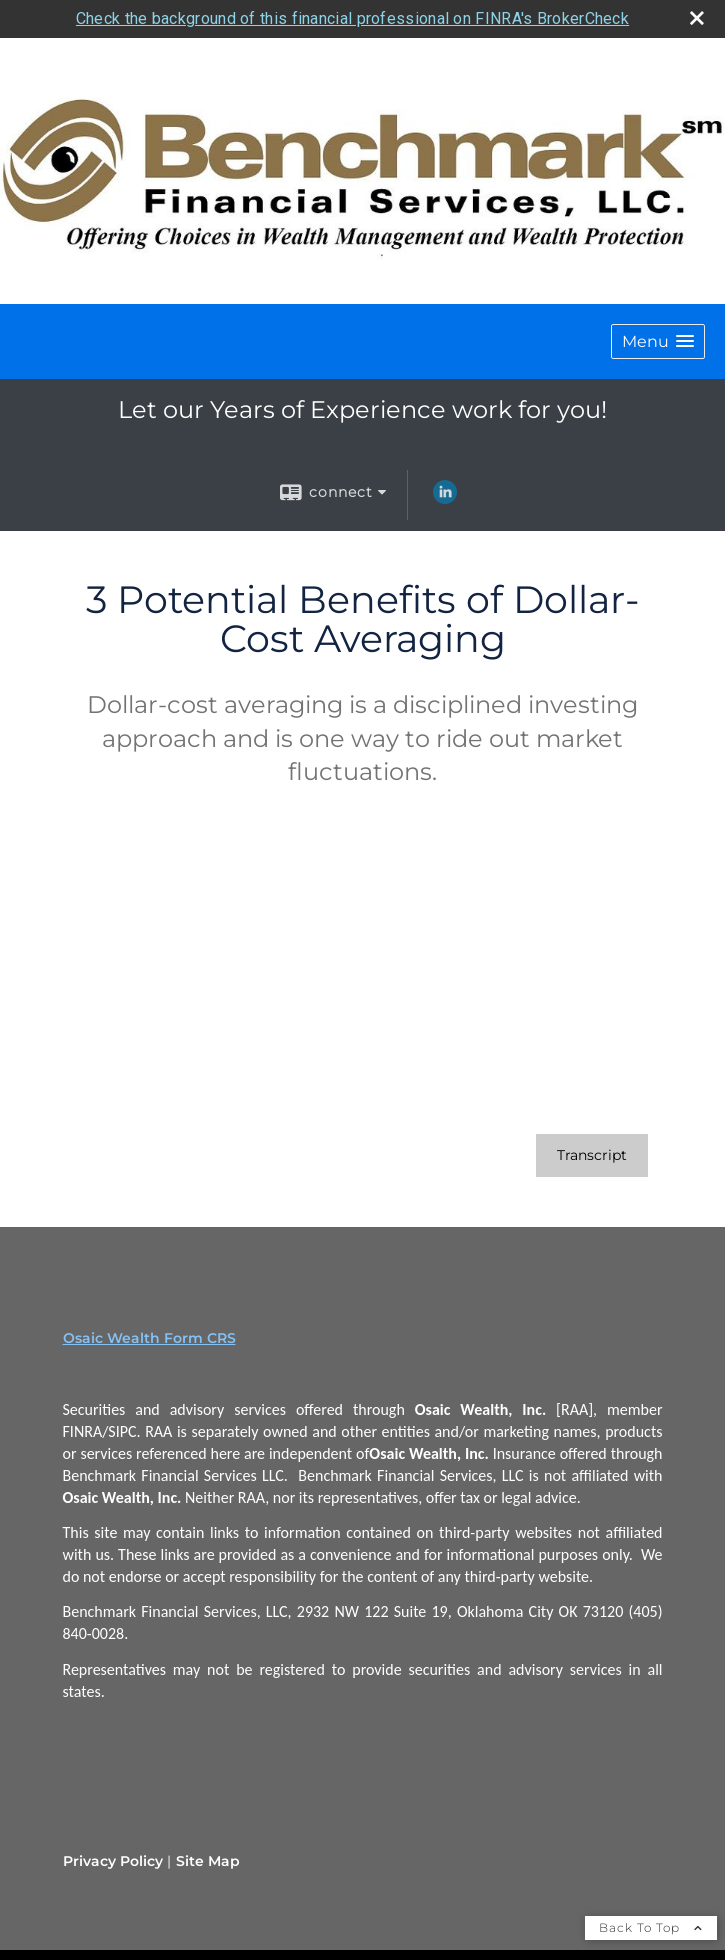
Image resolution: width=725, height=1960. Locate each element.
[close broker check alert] (697, 18)
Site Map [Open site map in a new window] (208, 1861)
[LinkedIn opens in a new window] (445, 499)
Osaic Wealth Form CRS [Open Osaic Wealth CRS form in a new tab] (149, 1338)
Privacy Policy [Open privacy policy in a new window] (113, 1861)
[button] (658, 341)
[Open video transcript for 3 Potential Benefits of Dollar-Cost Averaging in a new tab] (592, 1155)
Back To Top (651, 1927)
